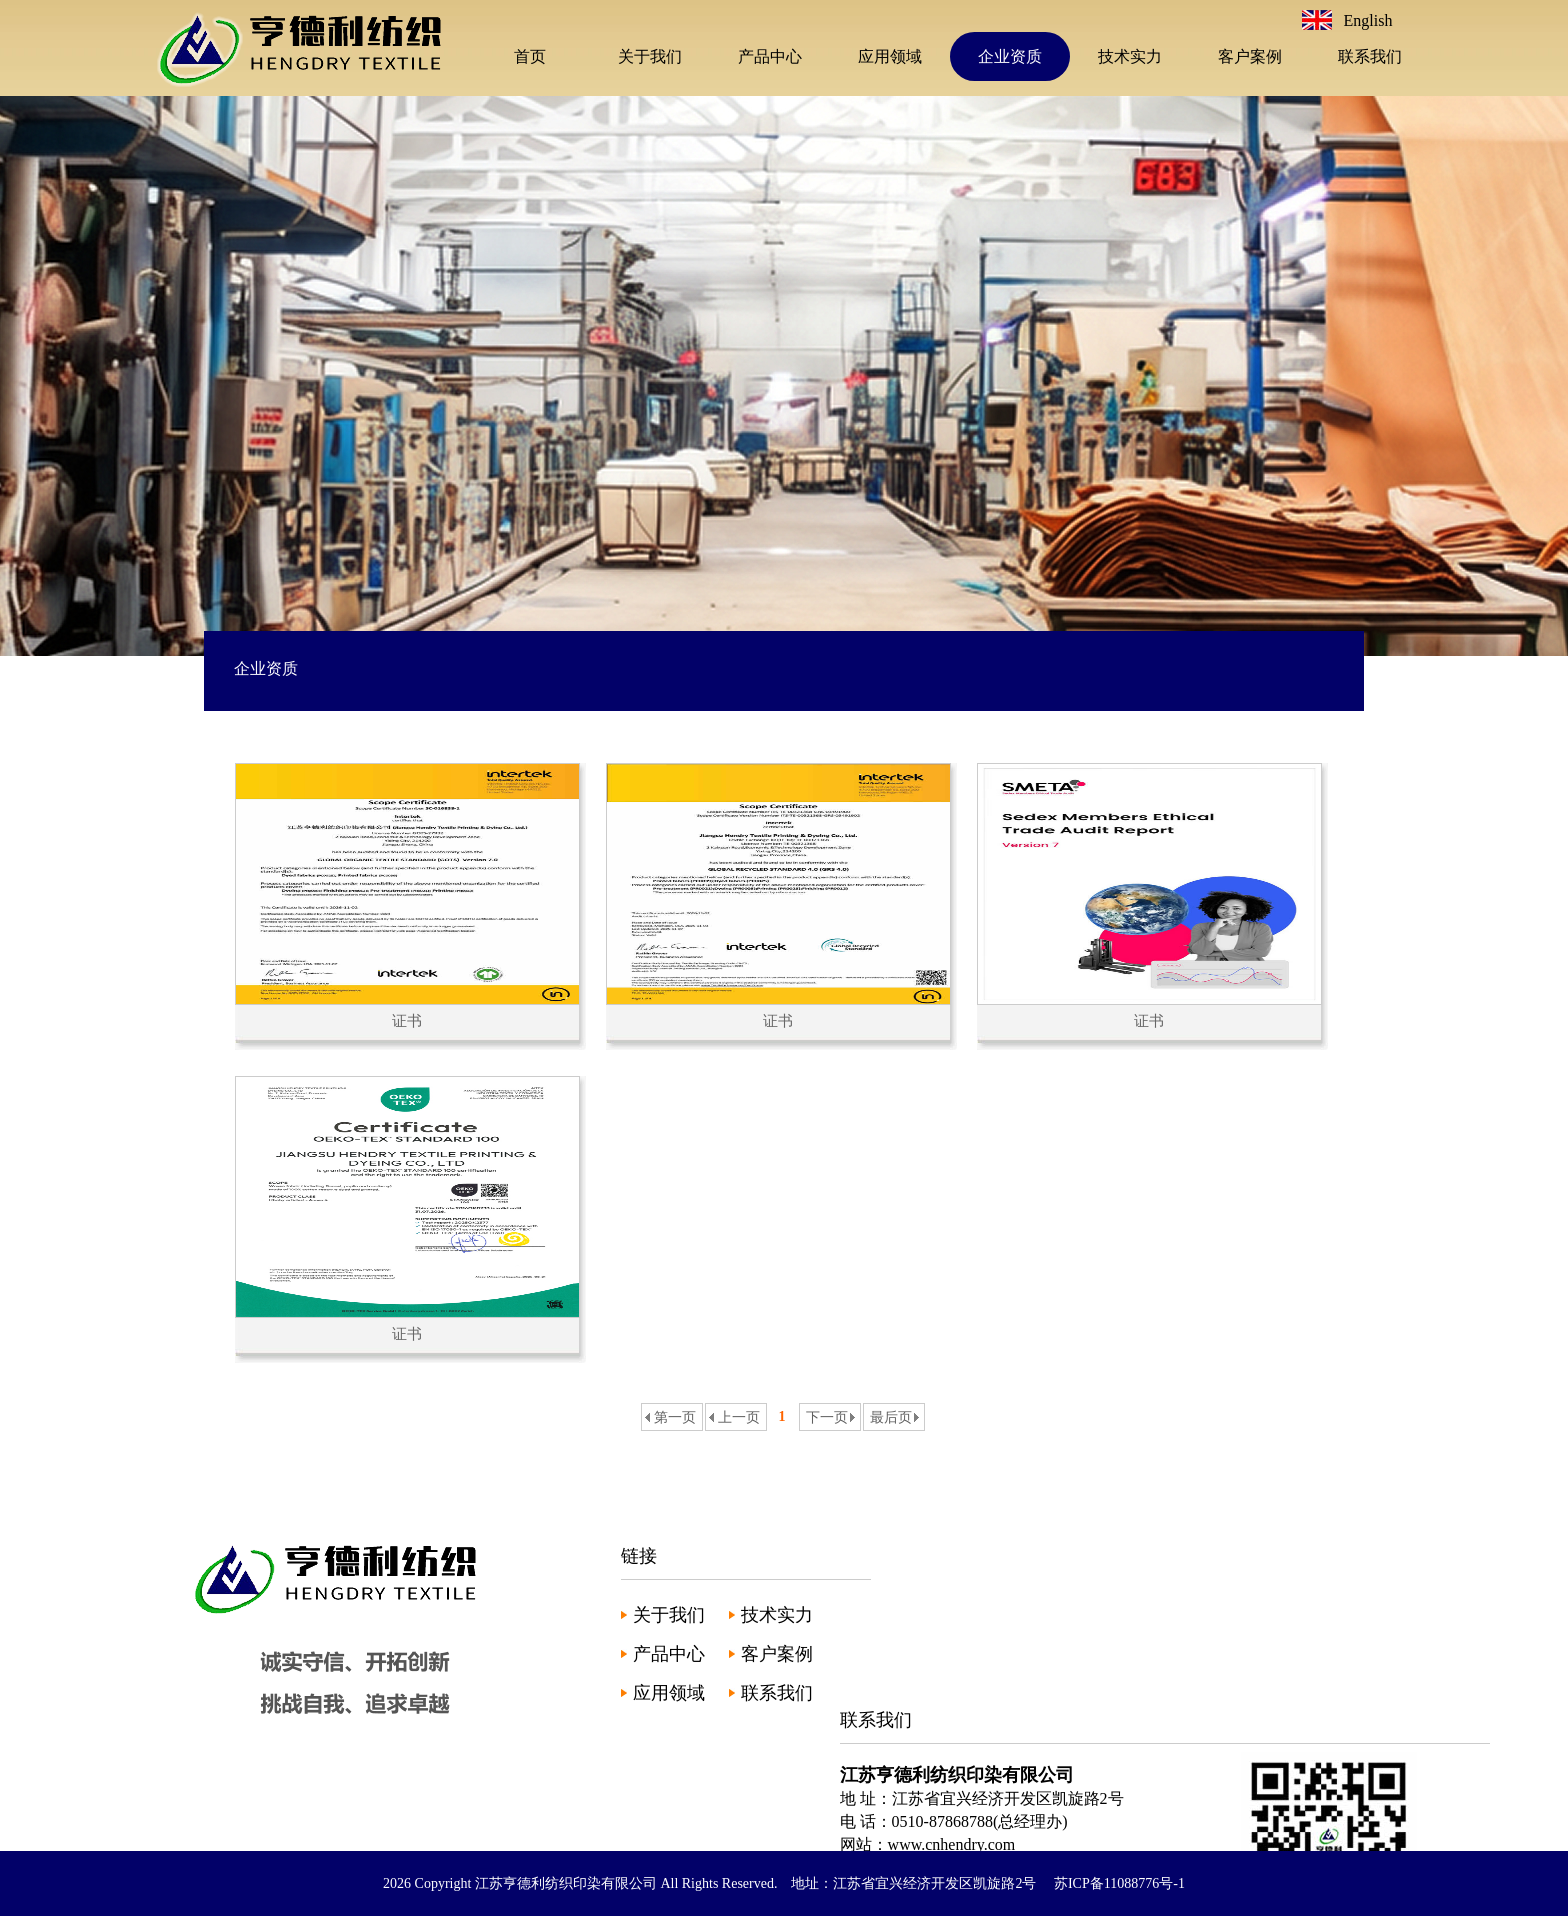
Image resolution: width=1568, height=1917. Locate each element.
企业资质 (1010, 56)
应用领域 (890, 56)
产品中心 (770, 56)
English (1368, 20)
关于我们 (650, 56)
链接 (639, 1556)
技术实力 (1130, 56)
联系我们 (1370, 56)
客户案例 (1250, 56)
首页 (530, 56)
